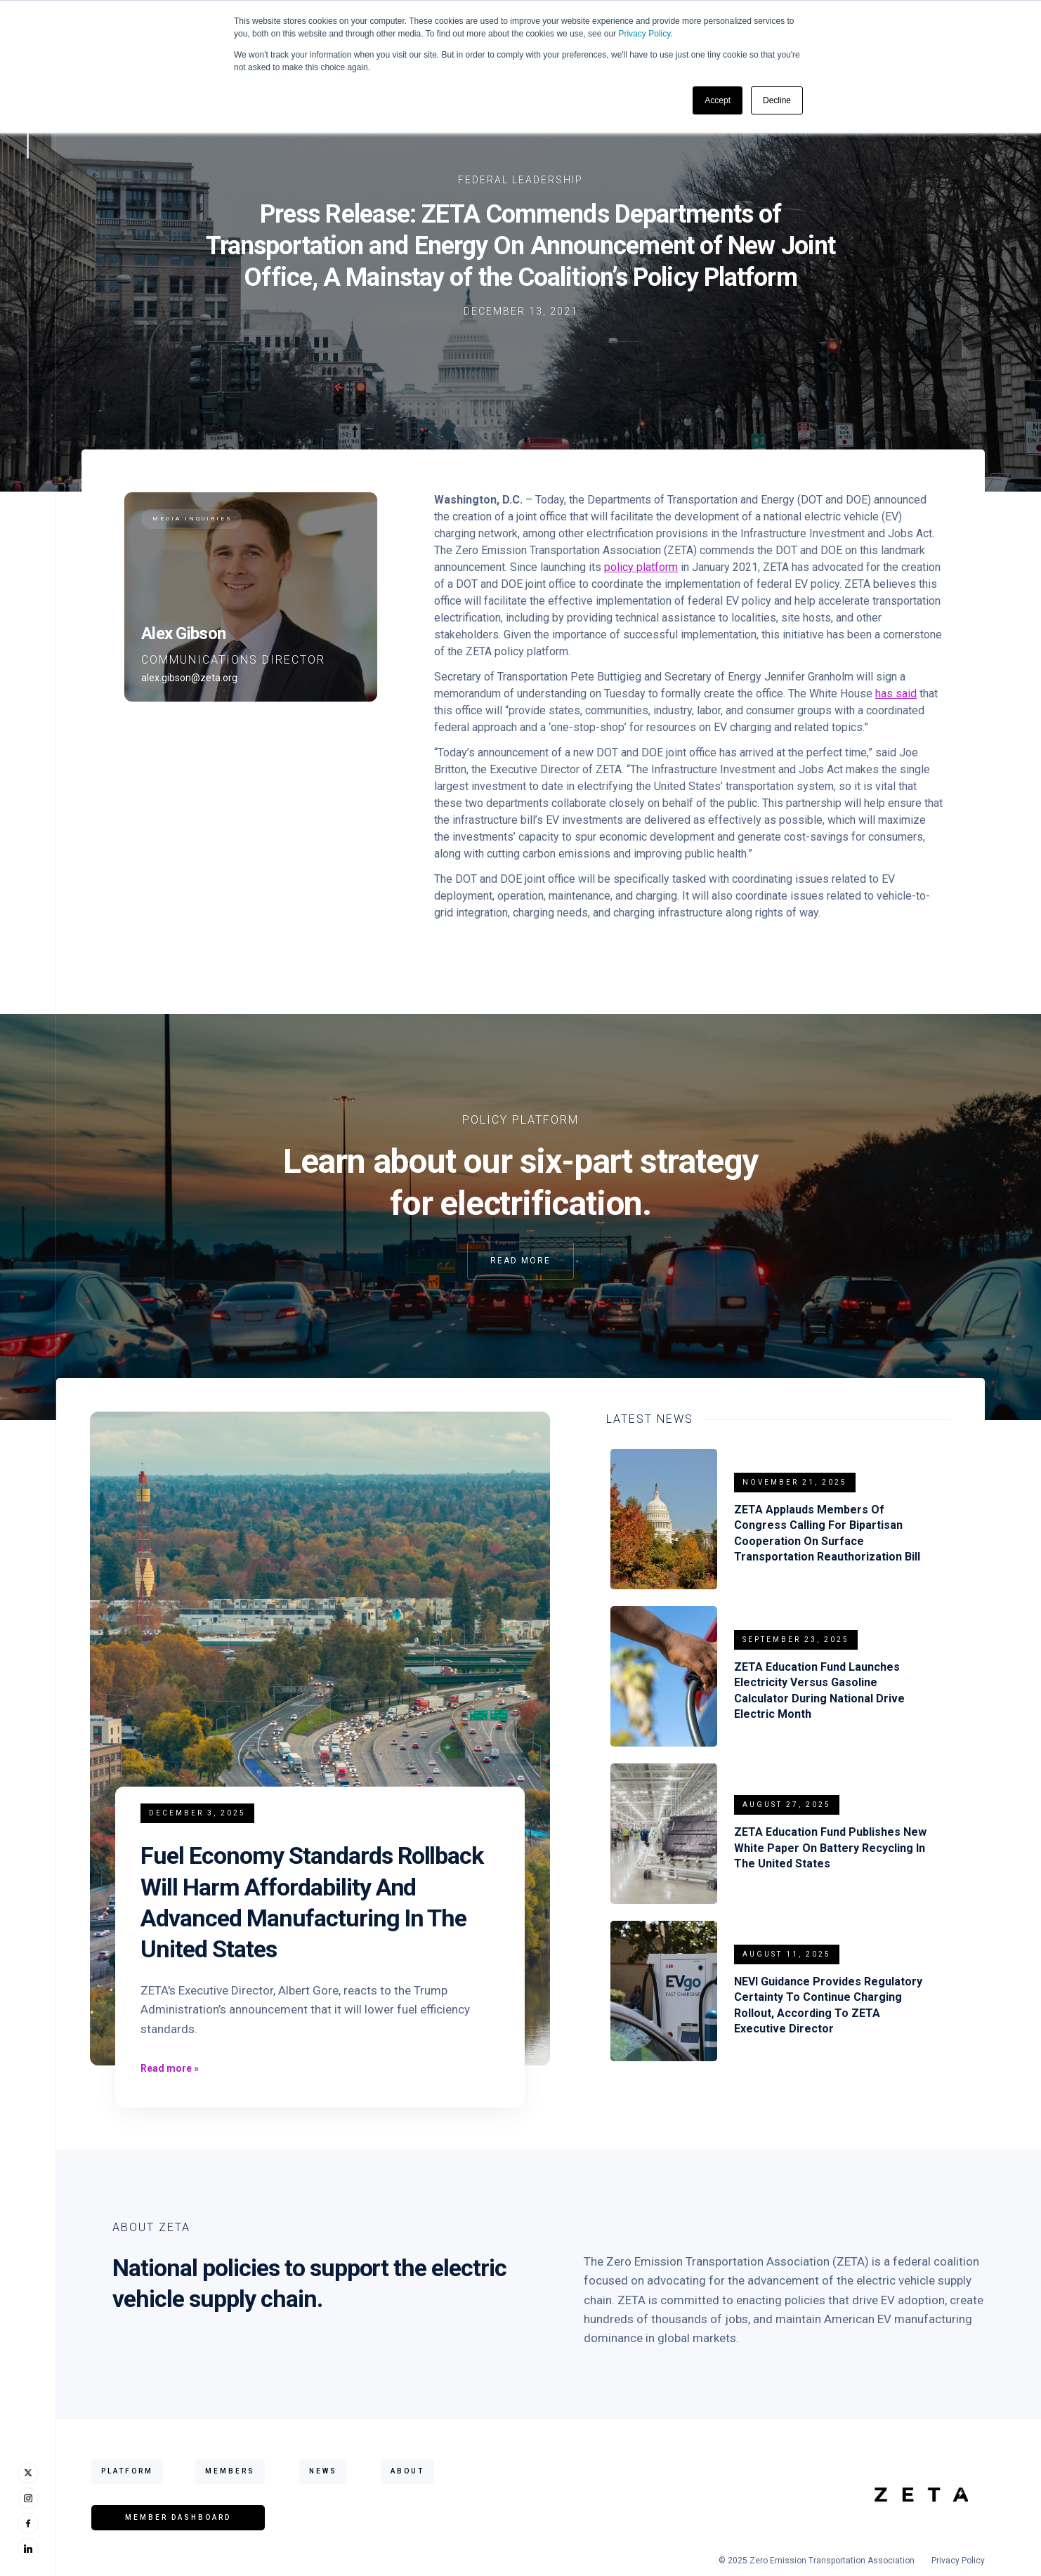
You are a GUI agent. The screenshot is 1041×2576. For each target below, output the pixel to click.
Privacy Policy (644, 34)
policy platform (641, 567)
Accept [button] (718, 100)
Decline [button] (777, 100)
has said (896, 693)
